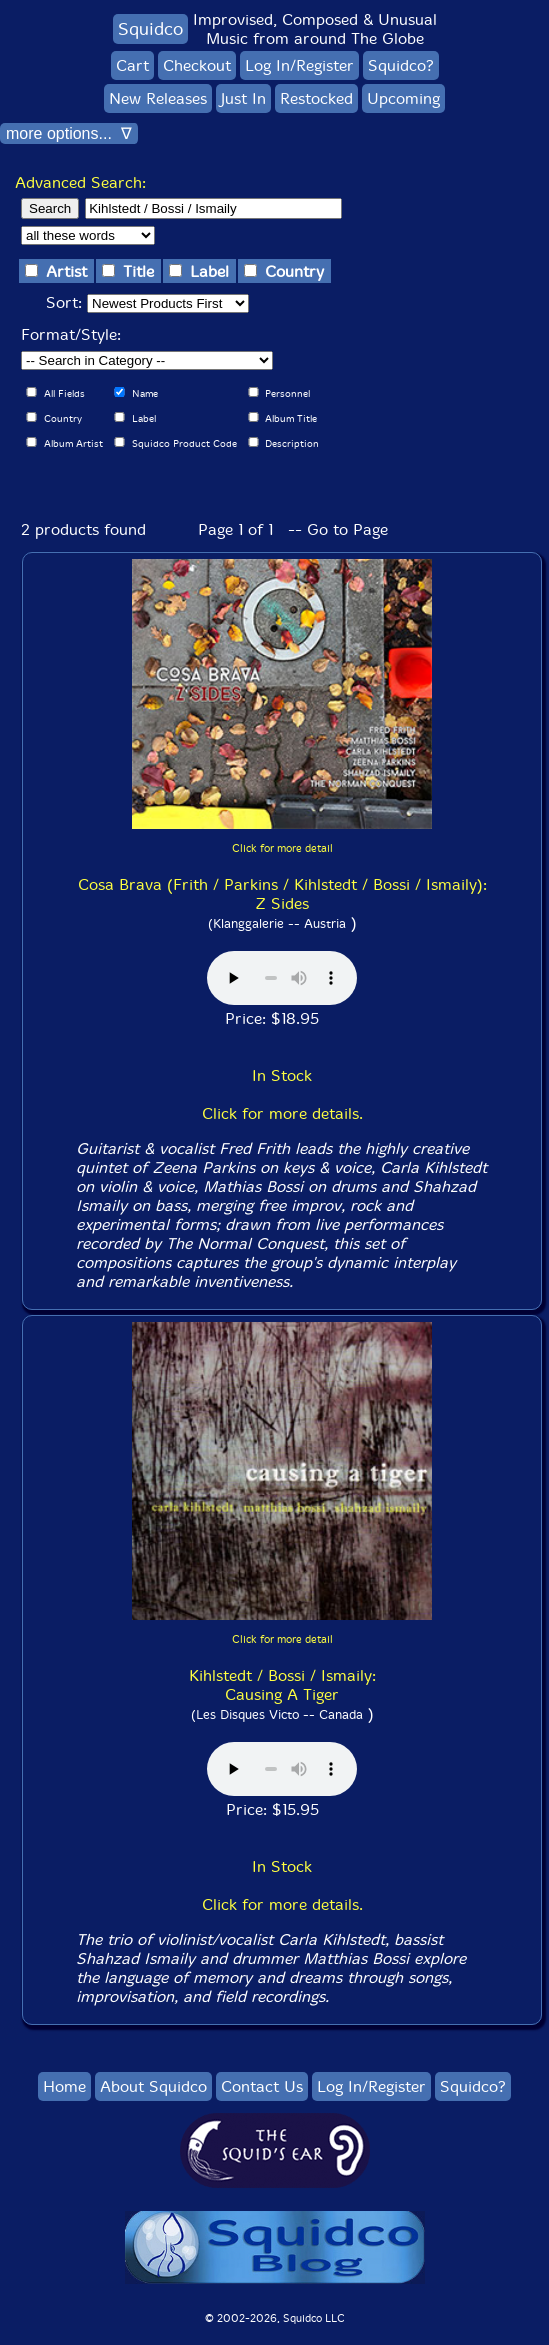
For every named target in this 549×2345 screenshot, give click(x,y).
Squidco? (401, 65)
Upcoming (403, 98)
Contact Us (262, 2086)
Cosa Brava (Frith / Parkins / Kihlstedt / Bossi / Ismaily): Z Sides (282, 894)
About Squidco (153, 2086)
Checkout (197, 65)
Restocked (316, 98)
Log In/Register (299, 65)
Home (64, 2086)
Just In (243, 98)
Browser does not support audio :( (282, 978)
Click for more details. (282, 1113)
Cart (132, 65)
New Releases (158, 98)
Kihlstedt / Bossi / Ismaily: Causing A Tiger (282, 1685)
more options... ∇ (69, 133)
